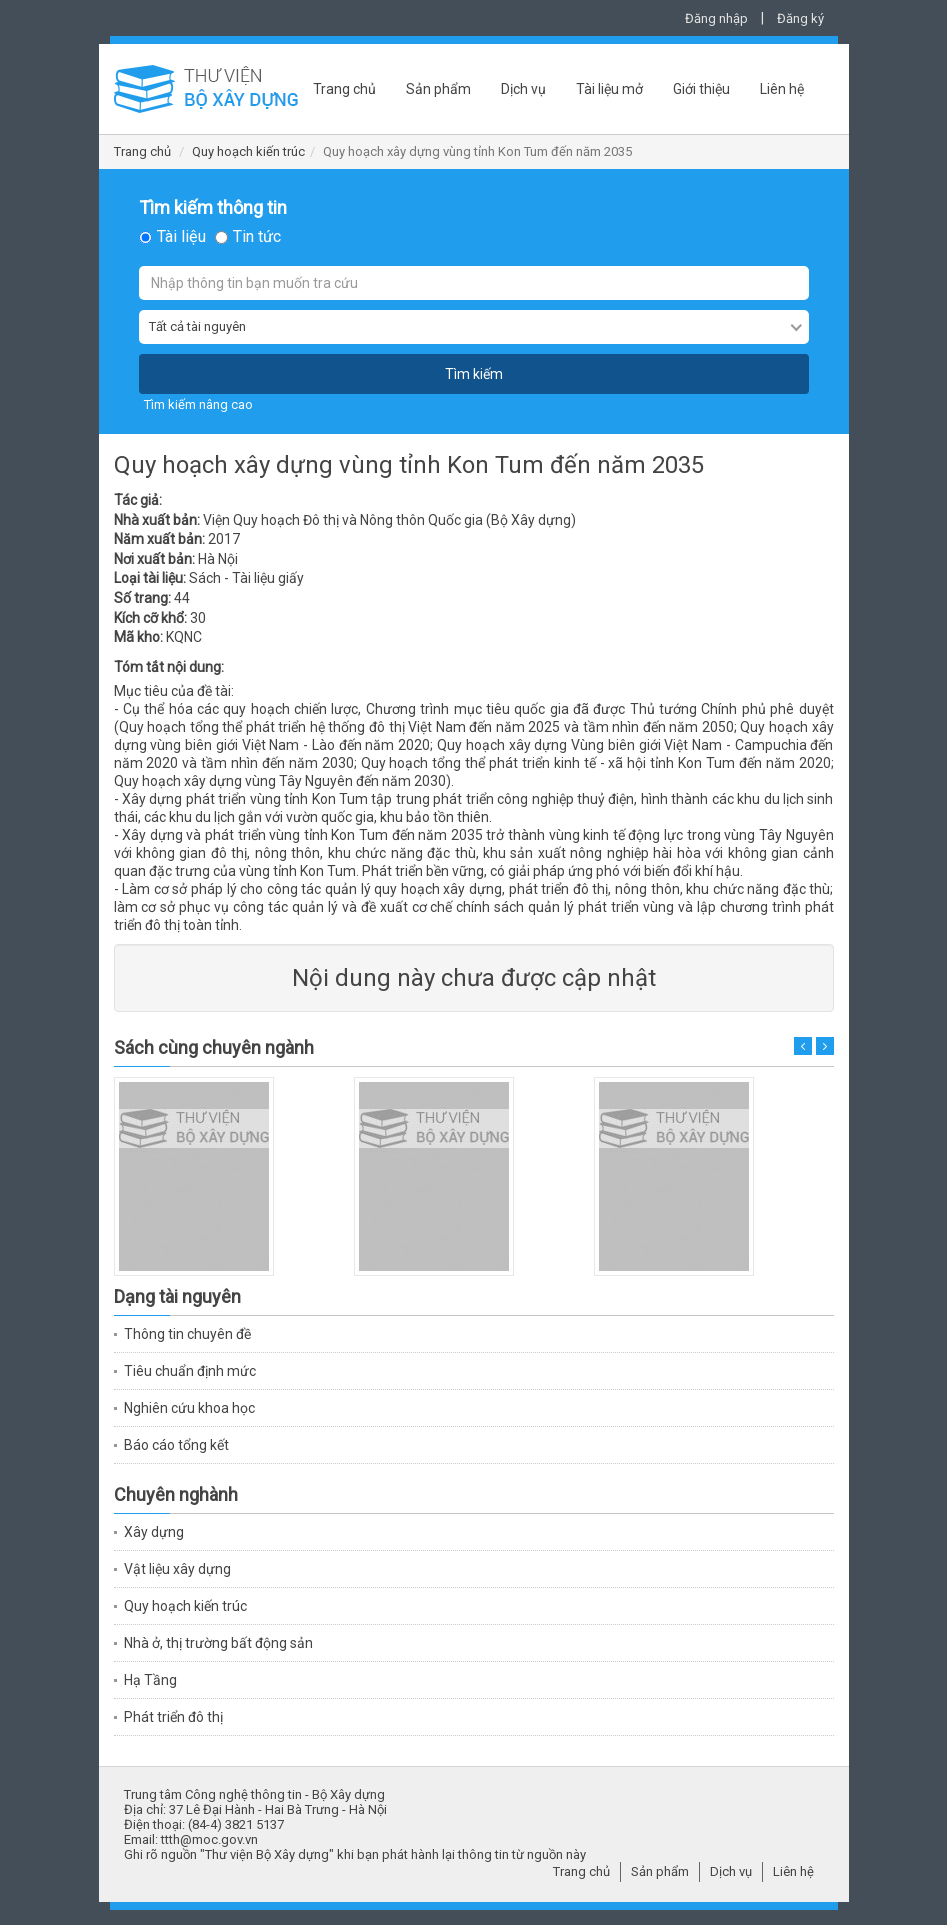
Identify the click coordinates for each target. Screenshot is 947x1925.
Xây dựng (154, 1532)
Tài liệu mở (609, 89)
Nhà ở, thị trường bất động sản (218, 1643)
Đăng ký (800, 18)
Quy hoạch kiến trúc (248, 151)
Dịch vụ (523, 89)
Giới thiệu (701, 89)
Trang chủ (344, 89)
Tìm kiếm (474, 374)
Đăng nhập (716, 18)
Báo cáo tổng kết (176, 1445)
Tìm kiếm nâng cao (198, 404)
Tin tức (257, 237)
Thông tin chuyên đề (187, 1334)
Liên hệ (782, 89)
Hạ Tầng (150, 1680)
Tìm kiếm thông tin (213, 208)
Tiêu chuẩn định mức (190, 1371)
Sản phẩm (438, 89)
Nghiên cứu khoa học (189, 1408)
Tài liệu (181, 237)
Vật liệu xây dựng (177, 1569)
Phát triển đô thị (173, 1717)
